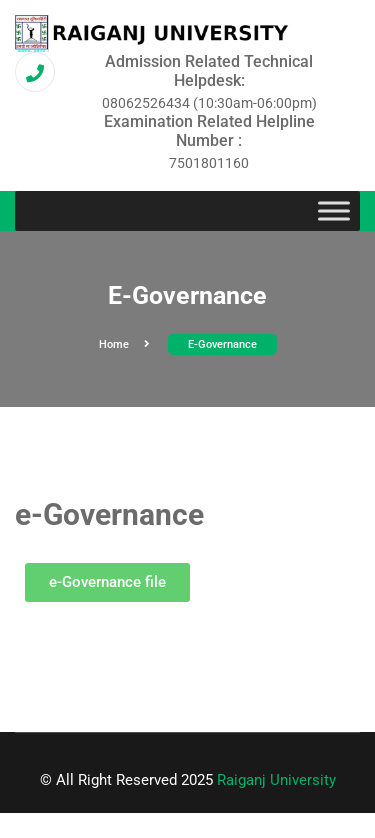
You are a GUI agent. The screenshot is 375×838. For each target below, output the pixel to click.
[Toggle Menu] (334, 211)
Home (124, 344)
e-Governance (222, 344)
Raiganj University (276, 780)
